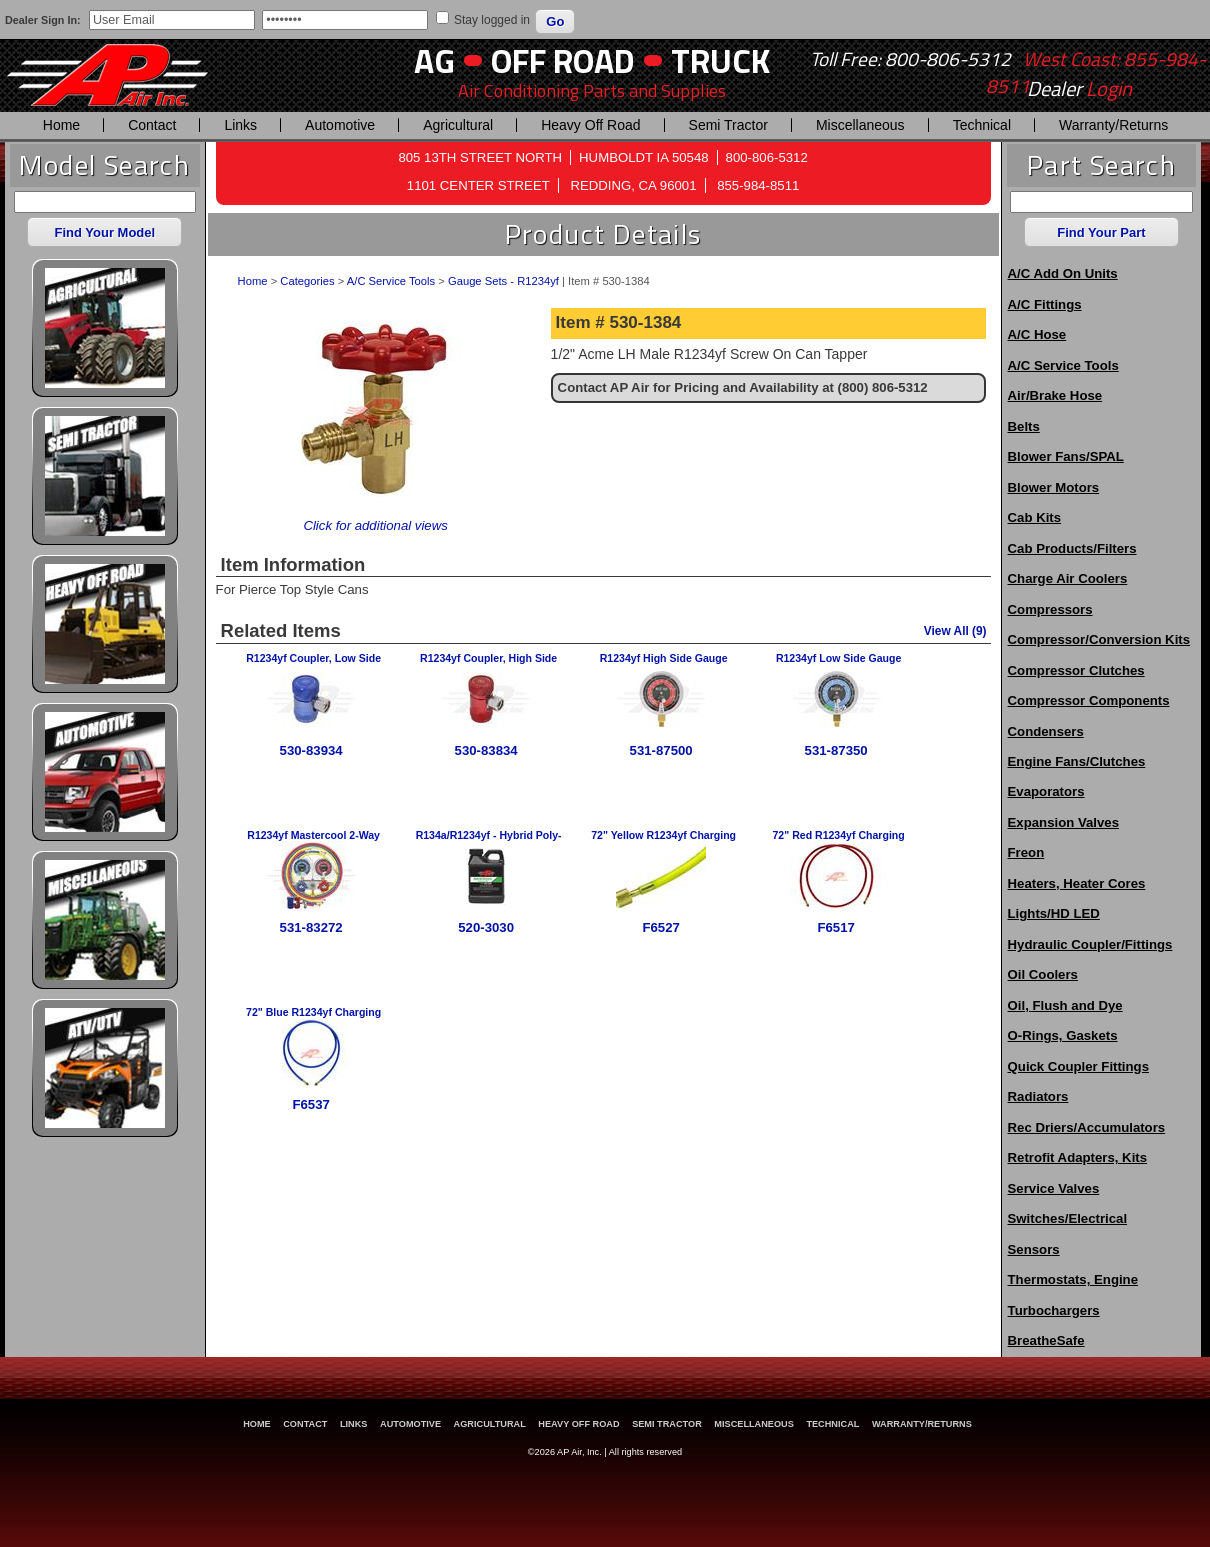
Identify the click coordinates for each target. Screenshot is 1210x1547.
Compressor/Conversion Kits (1099, 639)
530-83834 (486, 750)
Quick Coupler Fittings (1078, 1066)
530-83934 (311, 750)
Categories (307, 281)
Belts (1024, 426)
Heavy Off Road (590, 125)
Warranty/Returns (1113, 125)
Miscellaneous (860, 125)
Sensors (1034, 1249)
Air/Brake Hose (1055, 395)
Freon (1026, 852)
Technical (982, 125)
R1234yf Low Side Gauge (838, 658)
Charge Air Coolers (1068, 578)
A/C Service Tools (391, 281)
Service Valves (1054, 1188)
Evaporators (1046, 791)
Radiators (1038, 1096)
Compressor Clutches (1076, 670)
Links (240, 125)
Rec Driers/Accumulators (1087, 1127)
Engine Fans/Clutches (1077, 761)
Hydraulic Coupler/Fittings (1090, 944)
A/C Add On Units (1063, 273)
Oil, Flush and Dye (1065, 1005)
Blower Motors (1054, 487)
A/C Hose (1037, 334)
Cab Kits (1035, 517)
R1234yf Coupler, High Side (488, 658)
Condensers (1046, 731)
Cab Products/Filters (1072, 548)
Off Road (563, 60)
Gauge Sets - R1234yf (503, 281)
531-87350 (836, 750)
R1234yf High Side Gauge (664, 658)
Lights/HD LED (1054, 913)
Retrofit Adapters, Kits (1077, 1157)
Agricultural (458, 125)
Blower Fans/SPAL (1066, 456)
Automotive (340, 125)
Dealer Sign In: (43, 20)
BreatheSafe (1046, 1340)
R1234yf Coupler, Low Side (313, 658)
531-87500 (661, 750)
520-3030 (486, 927)
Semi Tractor (728, 125)
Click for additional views (375, 525)
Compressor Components (1089, 700)
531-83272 (311, 927)
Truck (720, 60)
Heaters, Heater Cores (1077, 883)
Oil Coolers (1043, 974)
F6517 (835, 927)
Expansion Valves (1063, 822)
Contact (152, 125)
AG (434, 60)
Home (61, 125)
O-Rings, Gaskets (1063, 1035)
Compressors (1050, 609)
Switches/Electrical (1067, 1218)
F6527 (660, 927)
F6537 (310, 1104)
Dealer (1079, 89)
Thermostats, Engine (1073, 1279)
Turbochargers (1054, 1310)
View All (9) (955, 631)
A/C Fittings (1045, 304)
